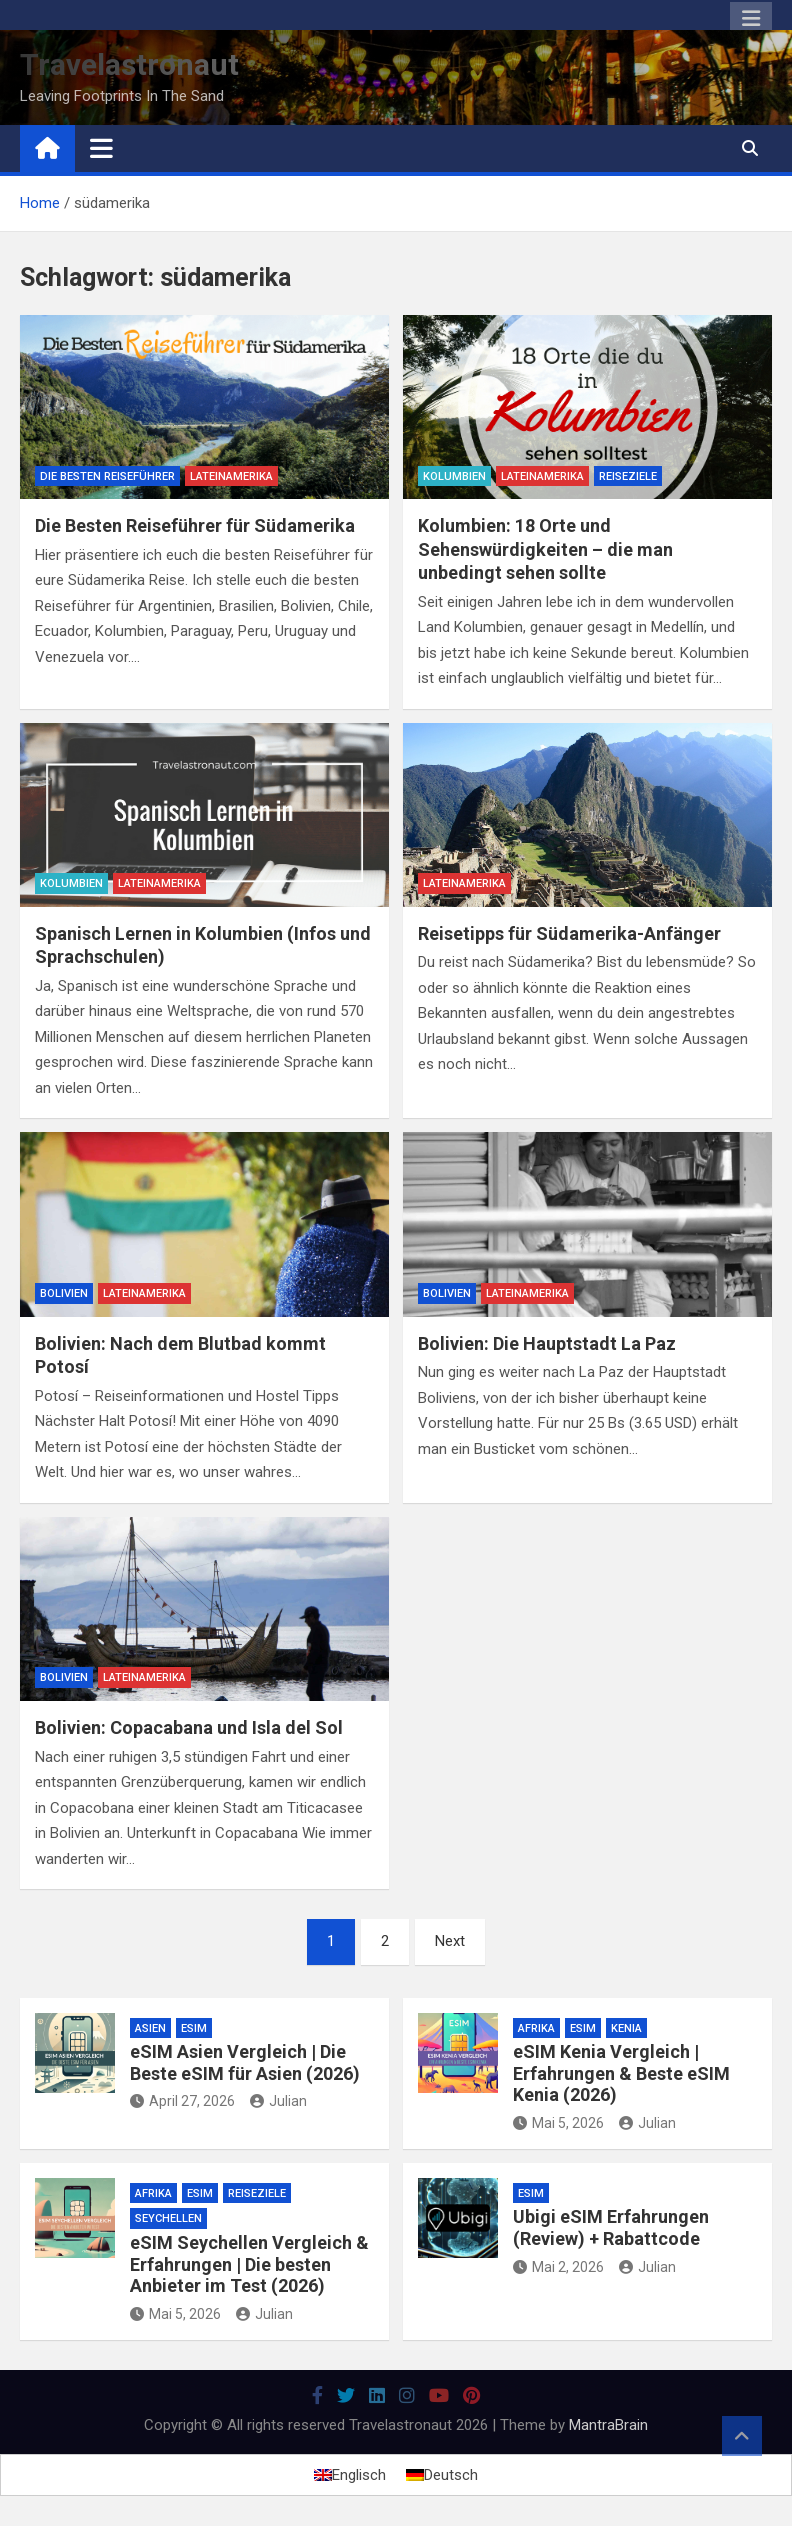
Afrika (536, 2028)
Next (450, 1941)
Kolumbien (454, 476)
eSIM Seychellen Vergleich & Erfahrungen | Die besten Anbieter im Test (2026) (249, 2264)
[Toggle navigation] (101, 148)
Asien (150, 2028)
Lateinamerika (231, 476)
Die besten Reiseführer (107, 476)
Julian (278, 2101)
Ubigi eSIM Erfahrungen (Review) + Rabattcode (611, 2227)
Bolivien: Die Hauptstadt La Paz (547, 1343)
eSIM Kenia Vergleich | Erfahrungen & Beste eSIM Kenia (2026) (621, 2073)
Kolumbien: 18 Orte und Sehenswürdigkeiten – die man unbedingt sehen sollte (545, 549)
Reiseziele (628, 476)
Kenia (626, 2028)
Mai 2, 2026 (558, 2267)
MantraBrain (608, 2425)
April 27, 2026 (182, 2101)
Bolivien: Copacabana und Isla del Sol (189, 1727)
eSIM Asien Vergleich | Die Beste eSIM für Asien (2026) (245, 2062)
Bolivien (64, 1293)
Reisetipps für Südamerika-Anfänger (569, 933)
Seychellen (168, 2218)
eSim (194, 2028)
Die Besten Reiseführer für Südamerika (195, 525)
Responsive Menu (751, 19)
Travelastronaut (129, 64)
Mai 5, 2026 (558, 2123)
